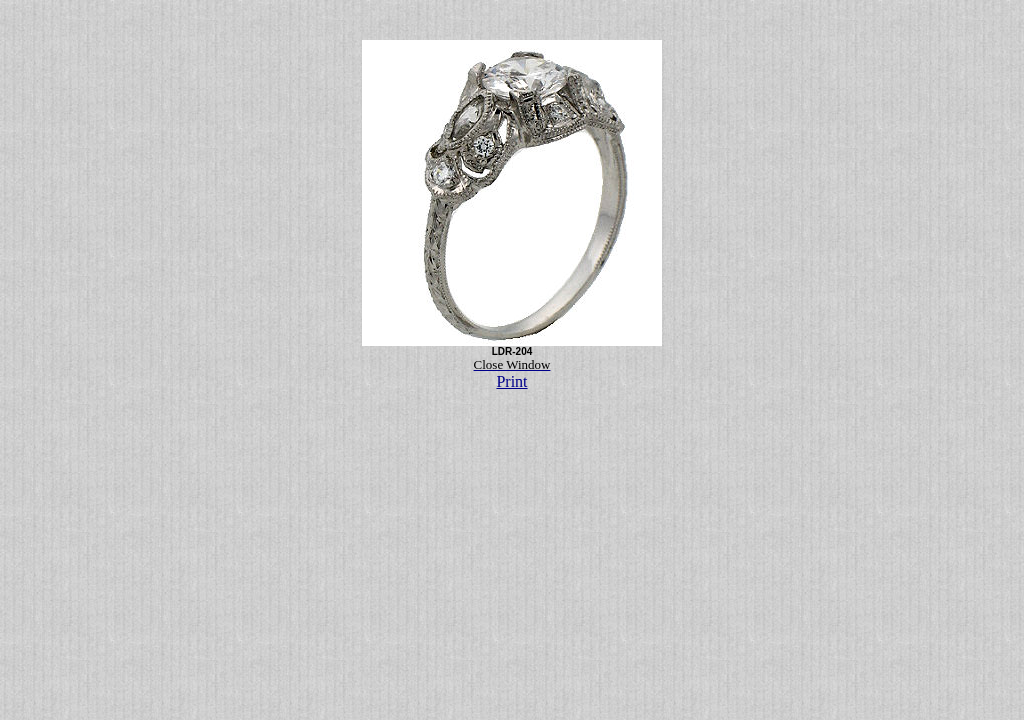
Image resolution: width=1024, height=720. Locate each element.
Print (511, 381)
